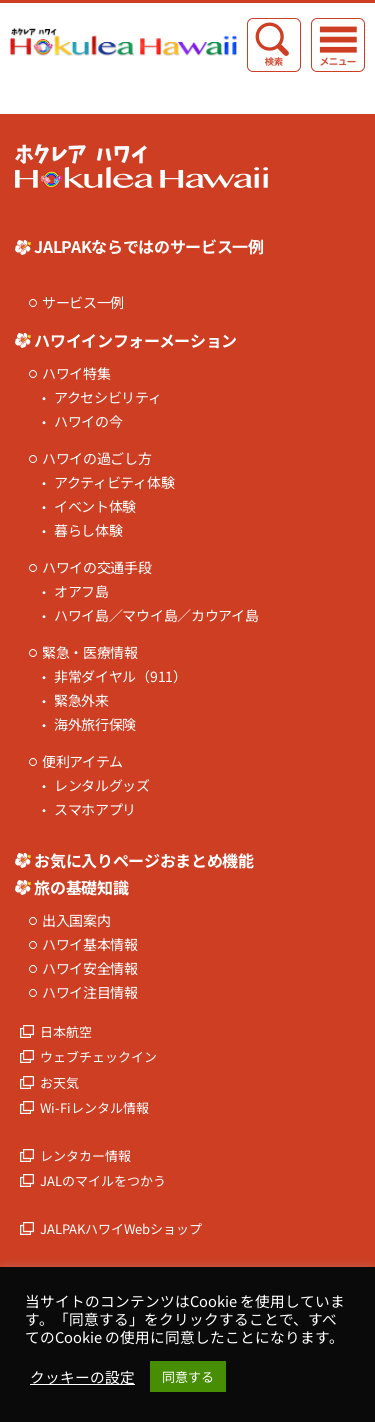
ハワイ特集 (76, 373)
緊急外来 (81, 700)
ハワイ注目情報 (90, 992)
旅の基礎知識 (81, 887)
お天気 (59, 1082)
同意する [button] (188, 1376)
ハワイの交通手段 (97, 567)
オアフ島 (81, 591)
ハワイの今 (88, 421)
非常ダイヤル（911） (120, 676)
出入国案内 (76, 920)
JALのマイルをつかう (103, 1180)
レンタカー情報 (85, 1155)
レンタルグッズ (102, 785)
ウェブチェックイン (98, 1056)
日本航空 (66, 1031)
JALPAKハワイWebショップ (121, 1228)
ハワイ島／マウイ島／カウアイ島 (156, 615)
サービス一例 (83, 302)
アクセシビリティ (108, 397)
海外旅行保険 (95, 724)
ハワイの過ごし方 (97, 458)
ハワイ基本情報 (90, 944)
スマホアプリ (95, 809)
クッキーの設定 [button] (82, 1377)
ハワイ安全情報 (90, 968)
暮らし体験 (88, 530)
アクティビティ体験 (114, 482)
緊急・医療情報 (90, 652)
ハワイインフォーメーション (135, 340)
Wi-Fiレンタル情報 (94, 1107)
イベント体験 (95, 506)
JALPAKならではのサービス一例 (149, 246)
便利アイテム (82, 761)
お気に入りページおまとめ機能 (144, 860)
